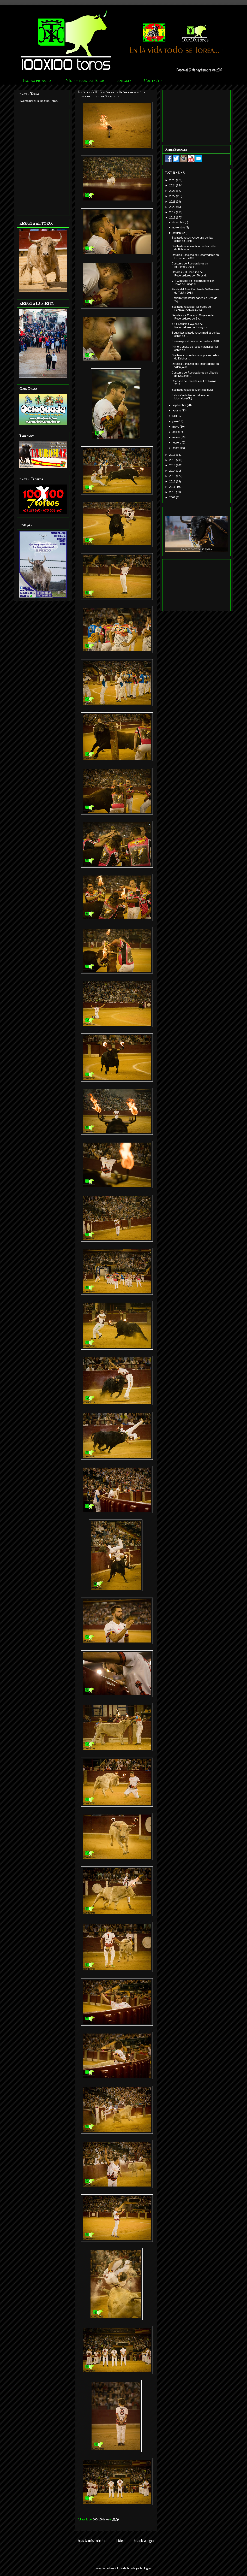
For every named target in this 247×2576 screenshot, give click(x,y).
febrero (177, 442)
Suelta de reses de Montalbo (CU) (192, 389)
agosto (177, 410)
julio (175, 415)
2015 (172, 465)
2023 (172, 190)
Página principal (38, 80)
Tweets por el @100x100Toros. (38, 100)
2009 (172, 497)
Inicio (119, 2541)
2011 (172, 486)
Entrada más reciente (91, 2541)
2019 (172, 212)
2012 (172, 481)
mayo (176, 426)
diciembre (178, 222)
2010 (172, 492)
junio (175, 421)
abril (175, 431)
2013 (172, 476)
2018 (172, 217)
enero (176, 447)
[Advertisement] (43, 161)
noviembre (179, 227)
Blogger (147, 2568)
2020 (172, 206)
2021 (172, 201)
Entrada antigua (144, 2541)
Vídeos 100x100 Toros (85, 80)
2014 (172, 470)
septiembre (179, 405)
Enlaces (124, 80)
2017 (172, 454)
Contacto (153, 80)
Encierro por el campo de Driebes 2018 (195, 341)
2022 (172, 196)
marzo (176, 437)
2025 (172, 180)
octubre (177, 233)
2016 (172, 460)
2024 (172, 185)
